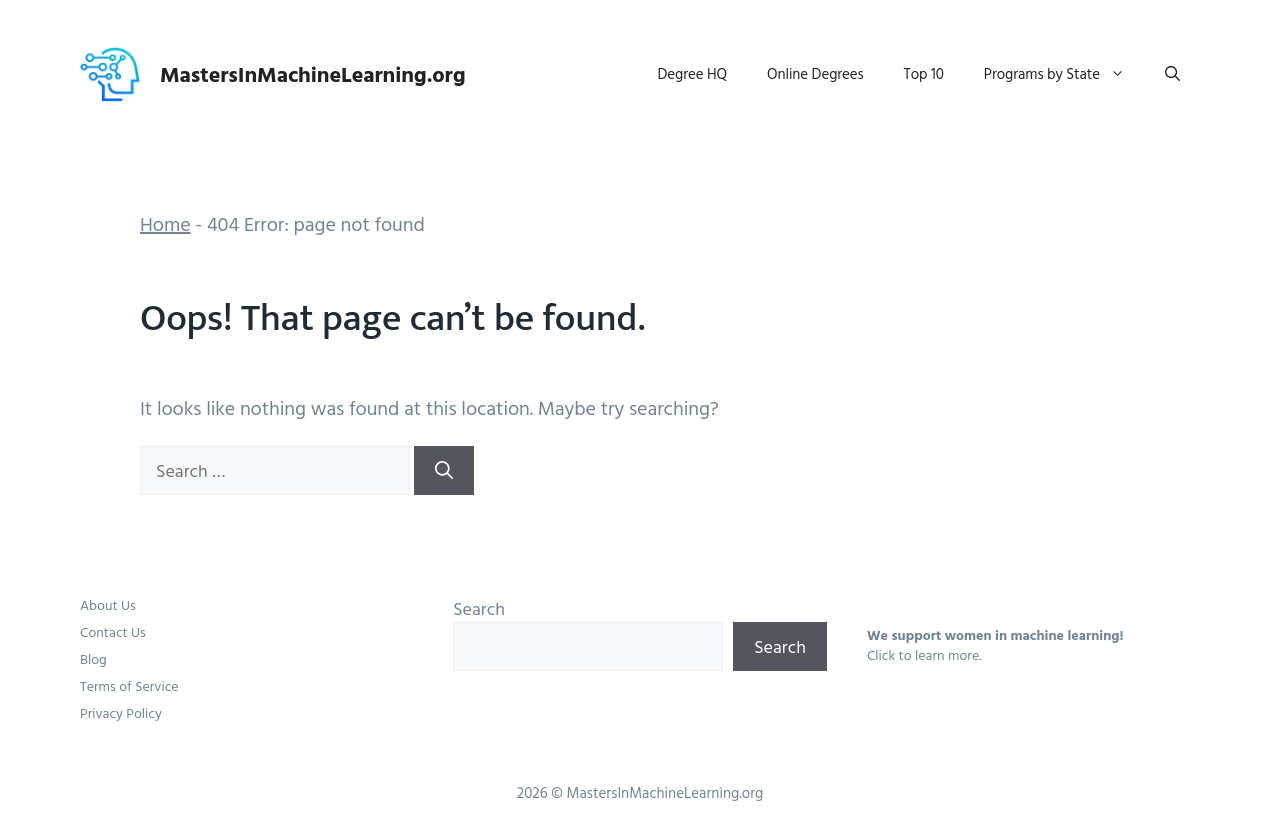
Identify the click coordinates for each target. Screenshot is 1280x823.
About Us (108, 604)
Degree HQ (693, 73)
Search (479, 608)
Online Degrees (815, 73)
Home (165, 223)
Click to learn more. (924, 654)
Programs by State (1064, 74)
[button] (1172, 74)
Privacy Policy (121, 712)
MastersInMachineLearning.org (312, 73)
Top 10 (924, 73)
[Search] (444, 470)
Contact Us (113, 631)
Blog (93, 658)
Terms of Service (129, 685)
